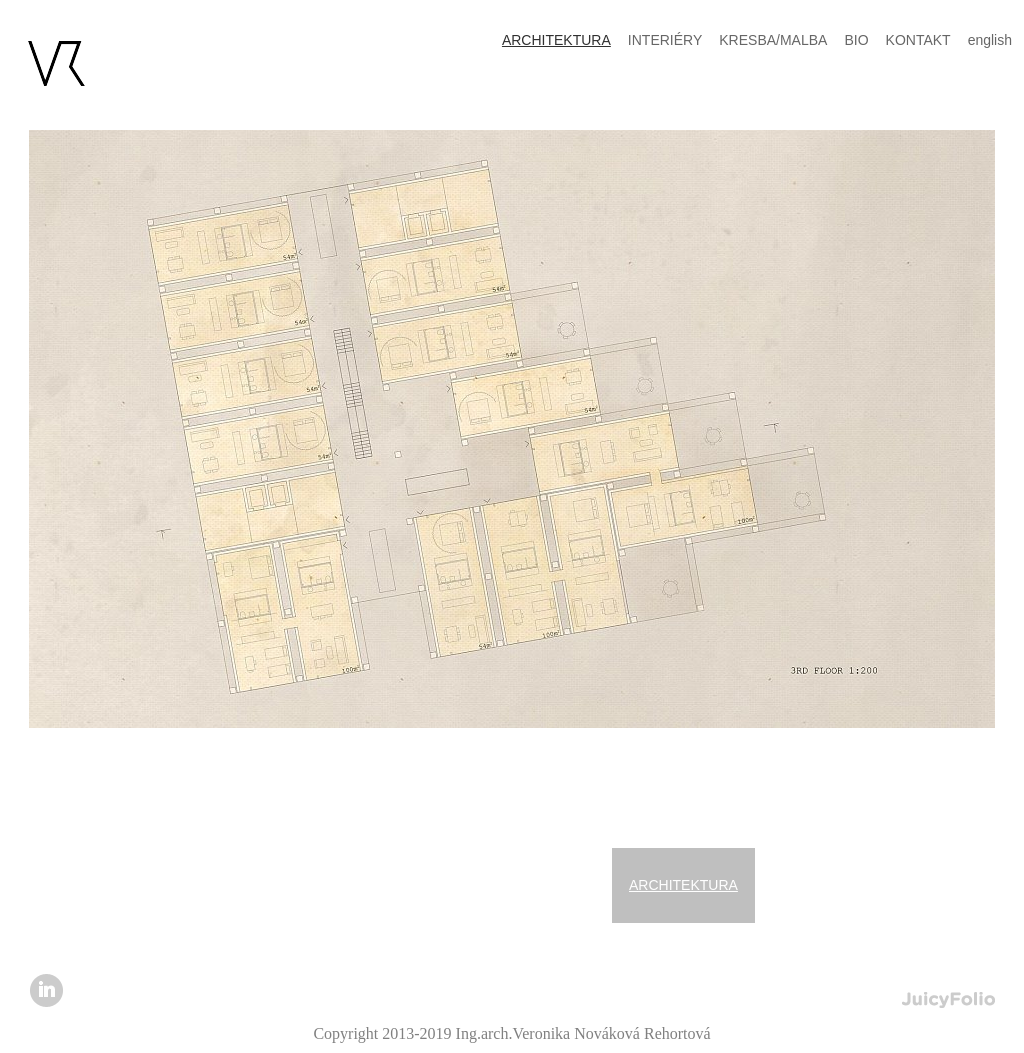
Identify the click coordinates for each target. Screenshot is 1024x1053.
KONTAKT (918, 40)
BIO (856, 40)
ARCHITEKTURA (683, 885)
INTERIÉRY (665, 40)
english (990, 40)
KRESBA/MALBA (773, 40)
